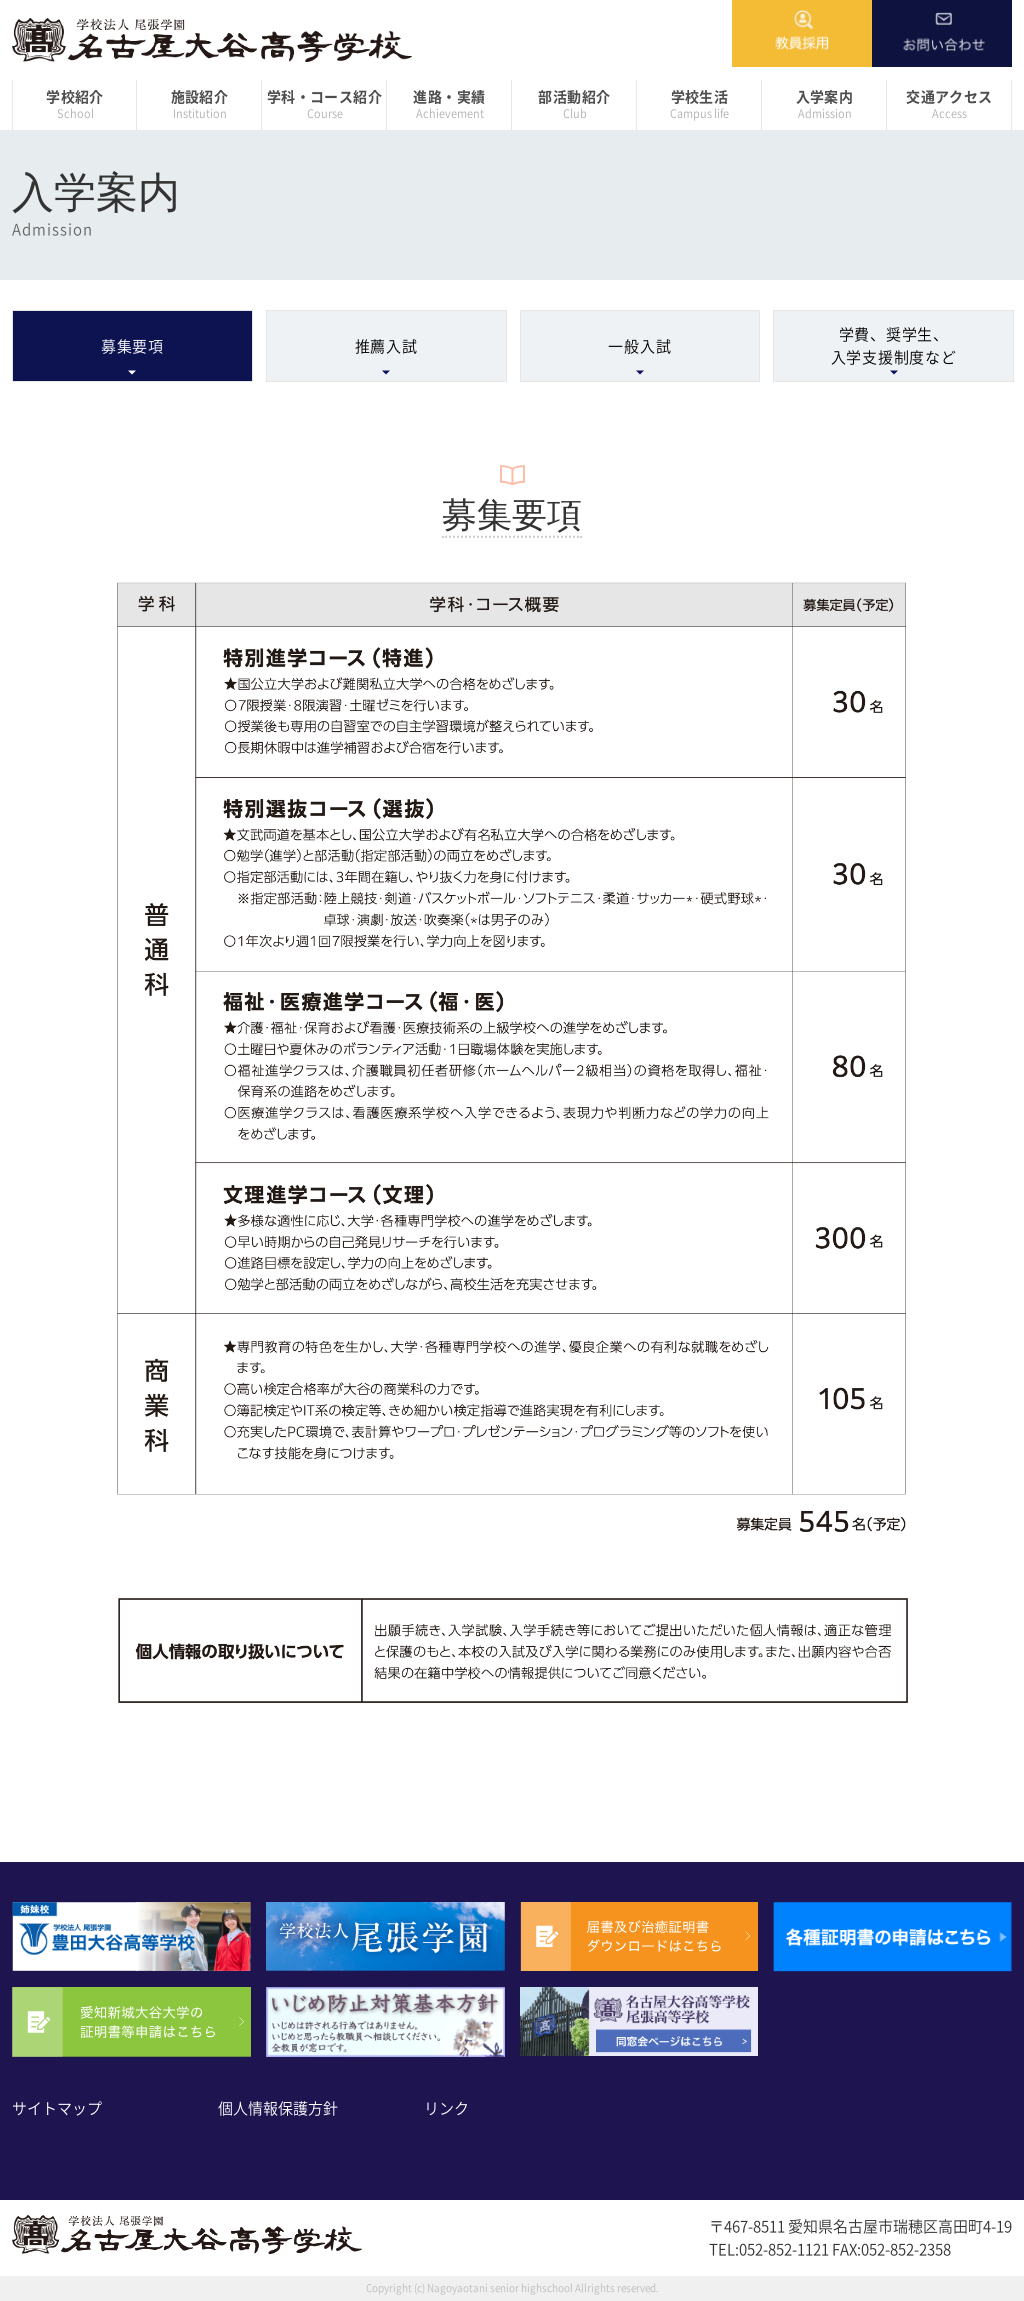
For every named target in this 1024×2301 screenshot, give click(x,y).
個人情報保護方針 (278, 2108)
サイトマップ (57, 2108)
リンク (446, 2108)
